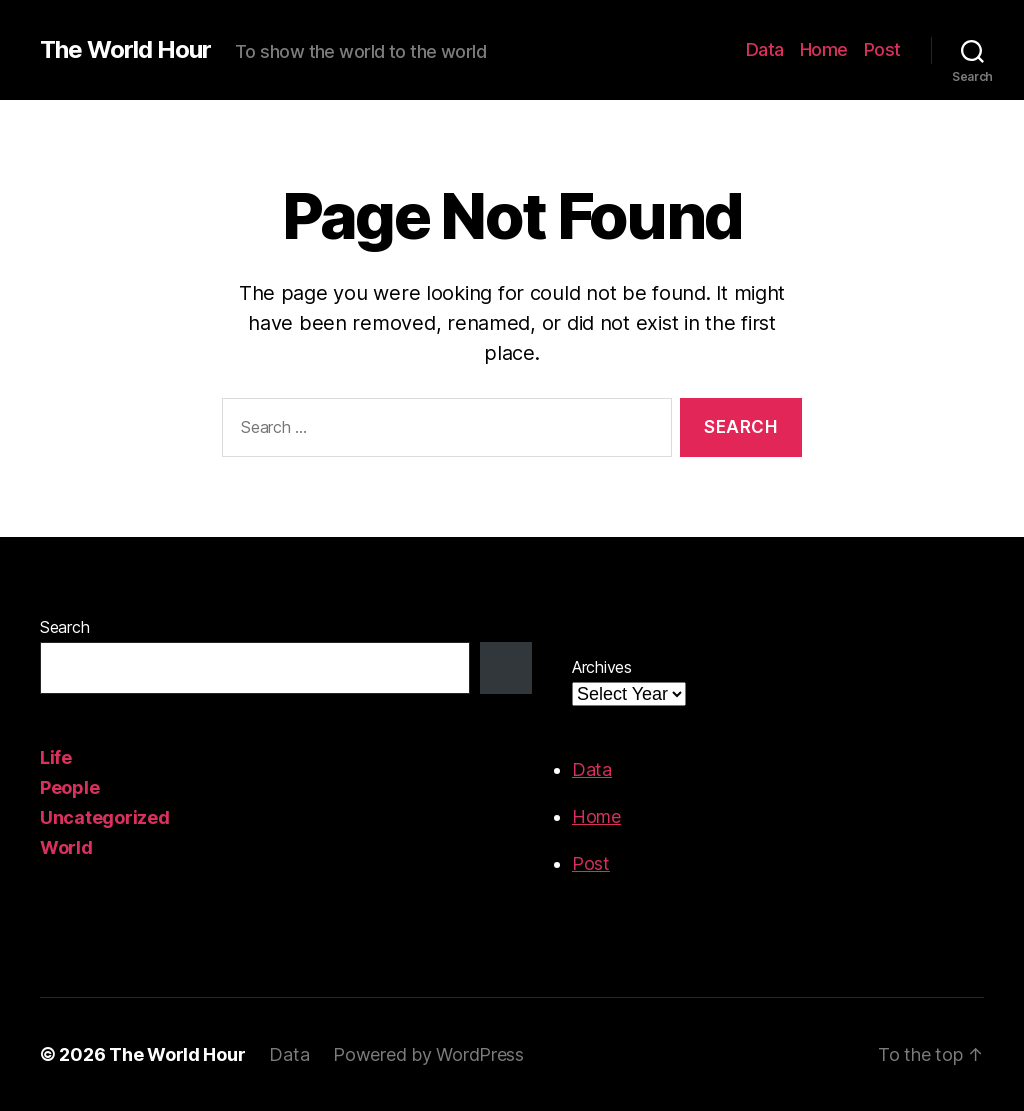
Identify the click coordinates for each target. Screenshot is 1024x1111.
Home (824, 49)
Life (56, 757)
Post (882, 49)
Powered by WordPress (428, 1054)
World (66, 847)
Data (765, 49)
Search (64, 627)
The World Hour (125, 50)
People (69, 787)
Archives (602, 667)
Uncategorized (105, 817)
